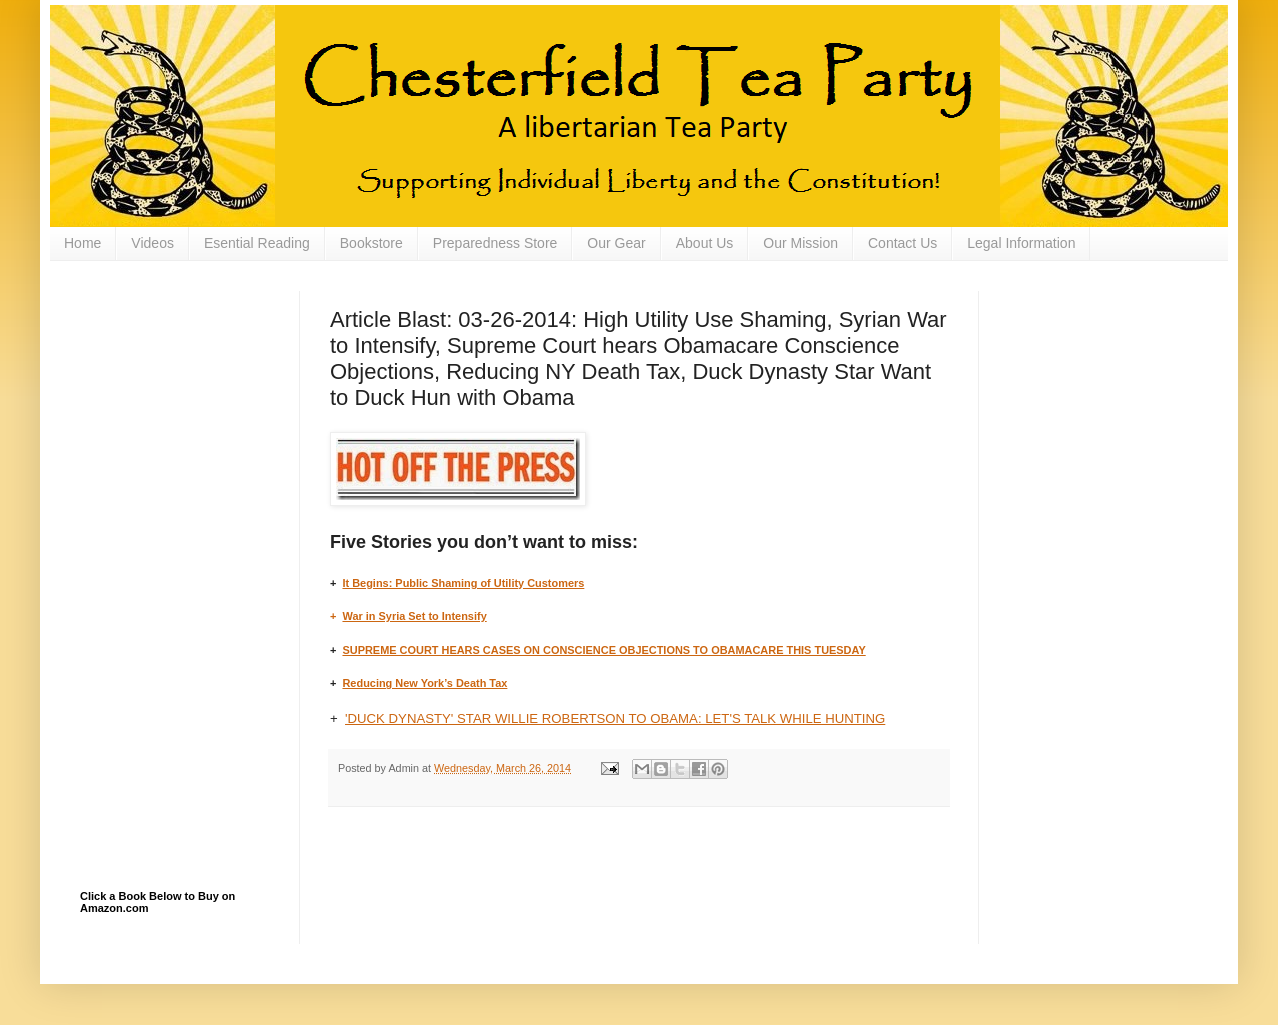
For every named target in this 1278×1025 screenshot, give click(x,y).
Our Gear (616, 243)
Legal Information (1021, 243)
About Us (705, 243)
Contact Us (902, 243)
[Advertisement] (180, 391)
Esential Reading (257, 243)
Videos (152, 243)
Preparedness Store (495, 243)
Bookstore (371, 243)
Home (82, 243)
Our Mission (800, 243)
